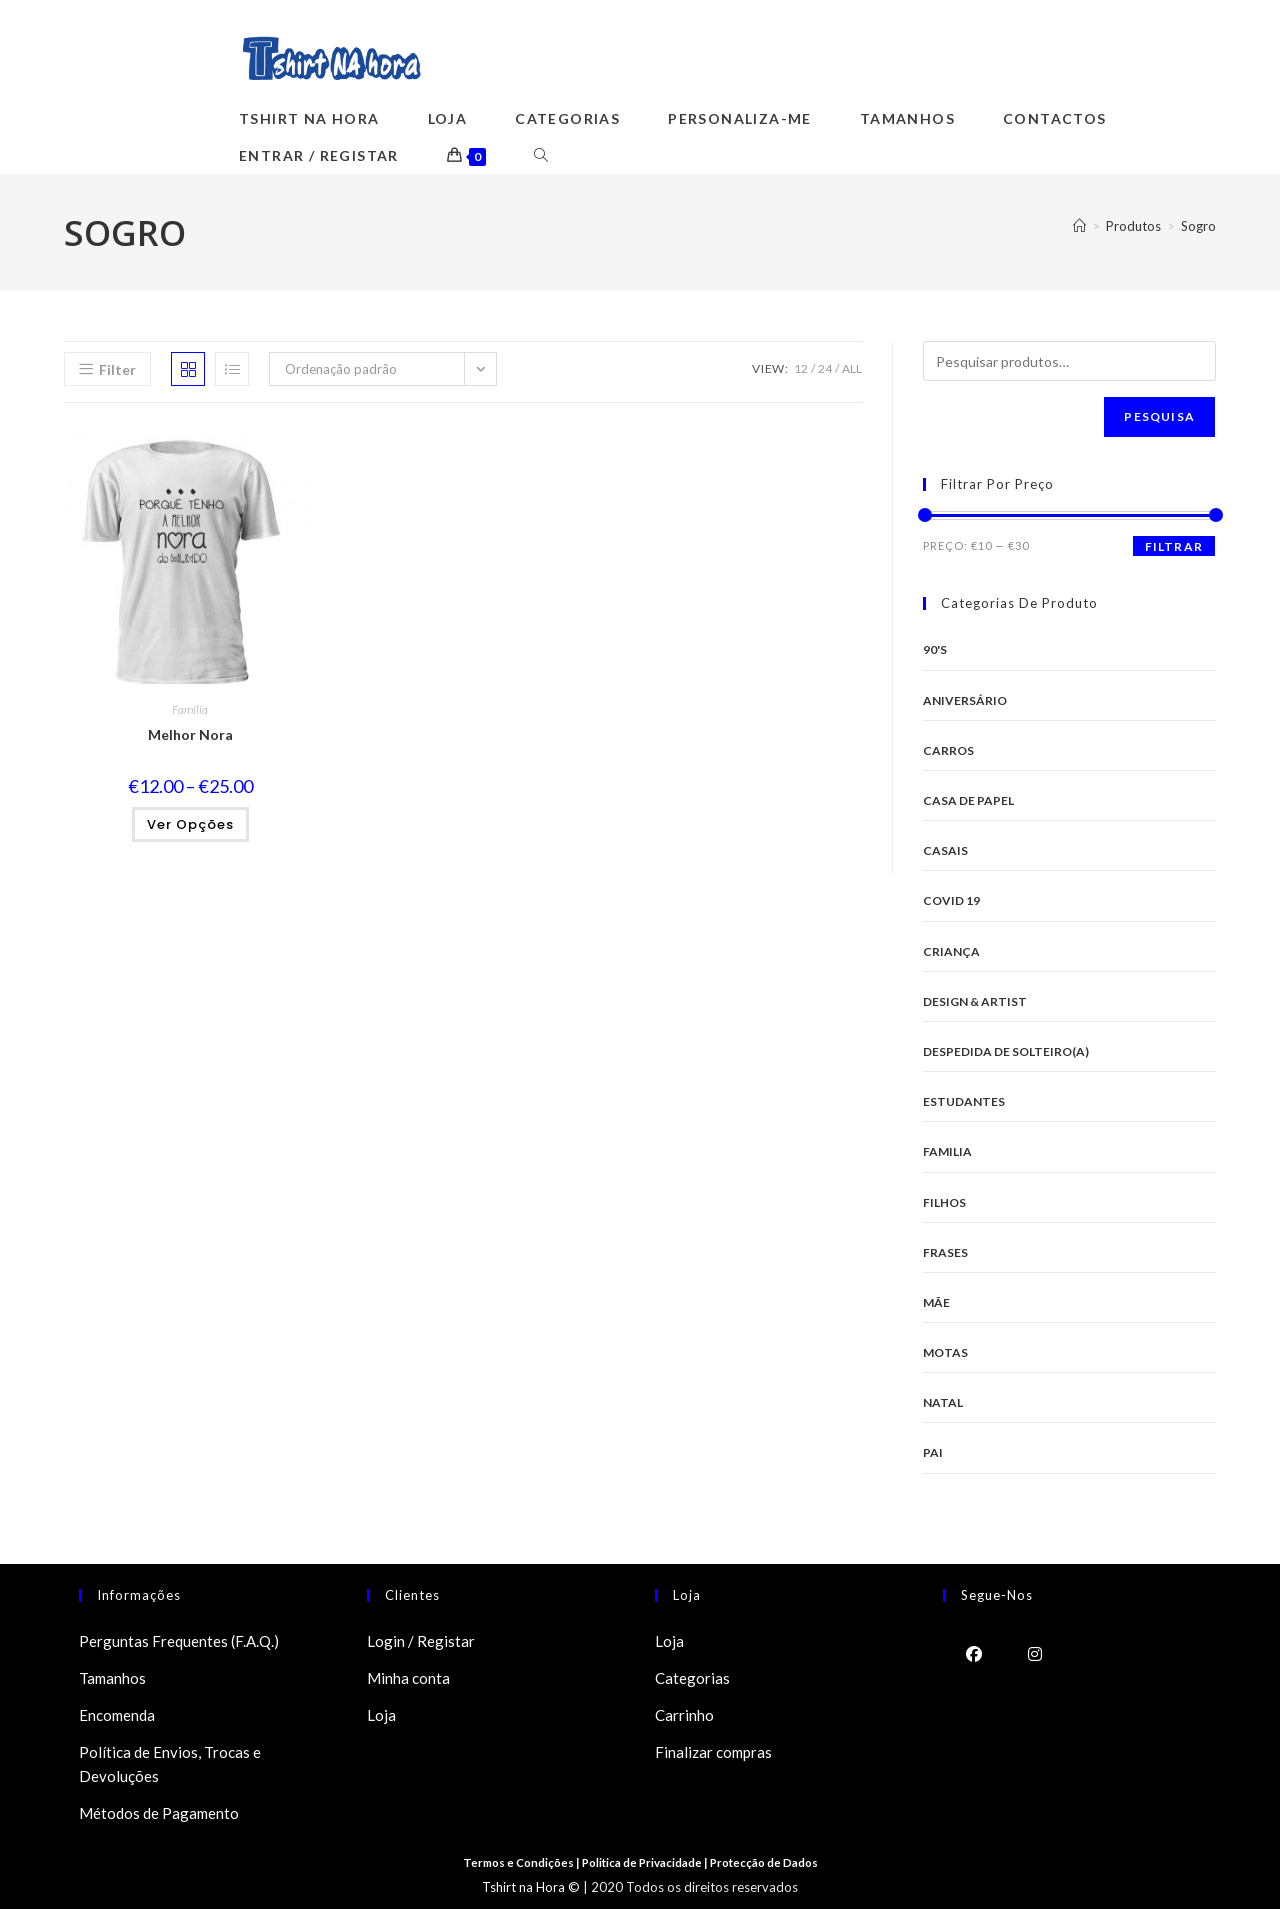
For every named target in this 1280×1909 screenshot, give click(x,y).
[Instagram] (1034, 1652)
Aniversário (965, 700)
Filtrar (1174, 546)
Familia (190, 709)
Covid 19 (951, 900)
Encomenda (117, 1715)
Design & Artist (975, 1001)
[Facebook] (973, 1652)
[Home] (1079, 226)
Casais (945, 850)
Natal (943, 1402)
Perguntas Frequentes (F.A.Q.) (179, 1641)
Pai (933, 1452)
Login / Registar (421, 1641)
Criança (951, 951)
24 (825, 368)
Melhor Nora (190, 734)
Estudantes (964, 1101)
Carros (948, 750)
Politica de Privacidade (643, 1862)
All (852, 368)
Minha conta (408, 1678)
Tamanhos (112, 1678)
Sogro (1198, 226)
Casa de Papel (968, 800)
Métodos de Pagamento (159, 1813)
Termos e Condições (514, 1862)
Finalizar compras (713, 1752)
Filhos (944, 1202)
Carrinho (684, 1715)
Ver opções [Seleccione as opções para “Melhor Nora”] (190, 824)
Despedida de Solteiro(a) (1006, 1051)
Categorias (692, 1678)
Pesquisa (1159, 416)
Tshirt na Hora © (531, 1887)
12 (801, 368)
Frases (945, 1252)
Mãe (936, 1302)
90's (935, 649)
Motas (945, 1352)
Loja (381, 1715)
